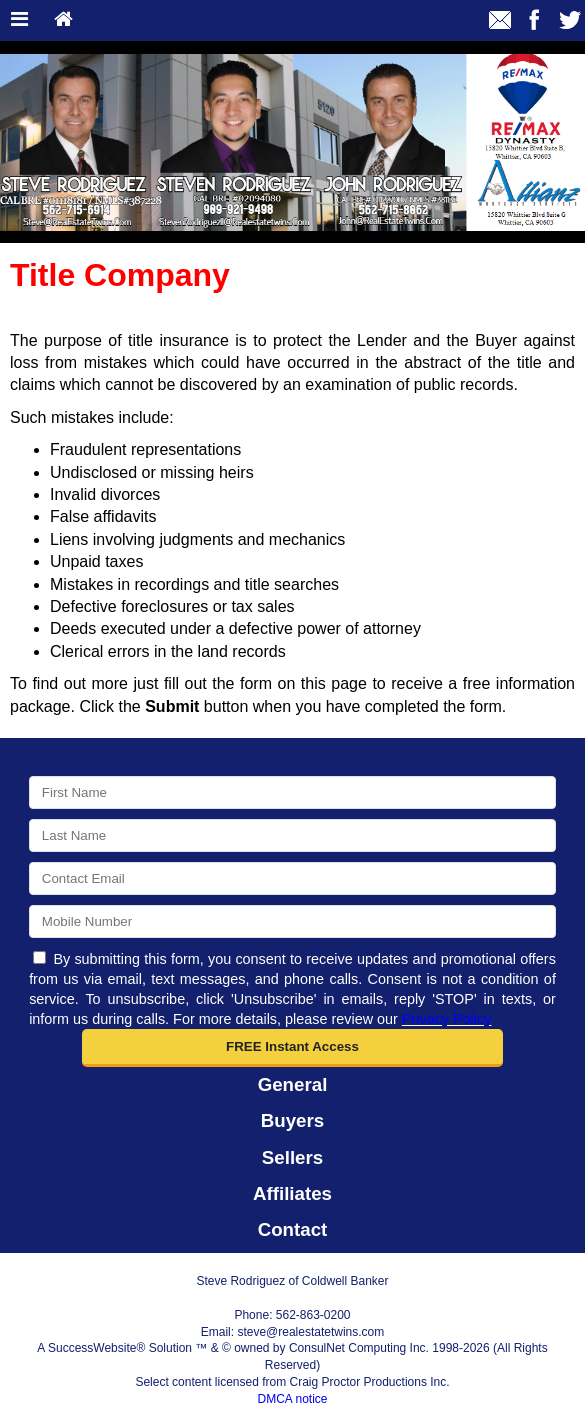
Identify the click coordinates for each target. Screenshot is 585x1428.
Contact (293, 1229)
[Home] (63, 20)
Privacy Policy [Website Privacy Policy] (447, 1019)
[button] (292, 1048)
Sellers (292, 1157)
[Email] (292, 878)
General (293, 1084)
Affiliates (292, 1193)
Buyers (292, 1120)
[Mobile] (292, 921)
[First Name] (292, 792)
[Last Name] (292, 835)
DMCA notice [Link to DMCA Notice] (292, 1399)
